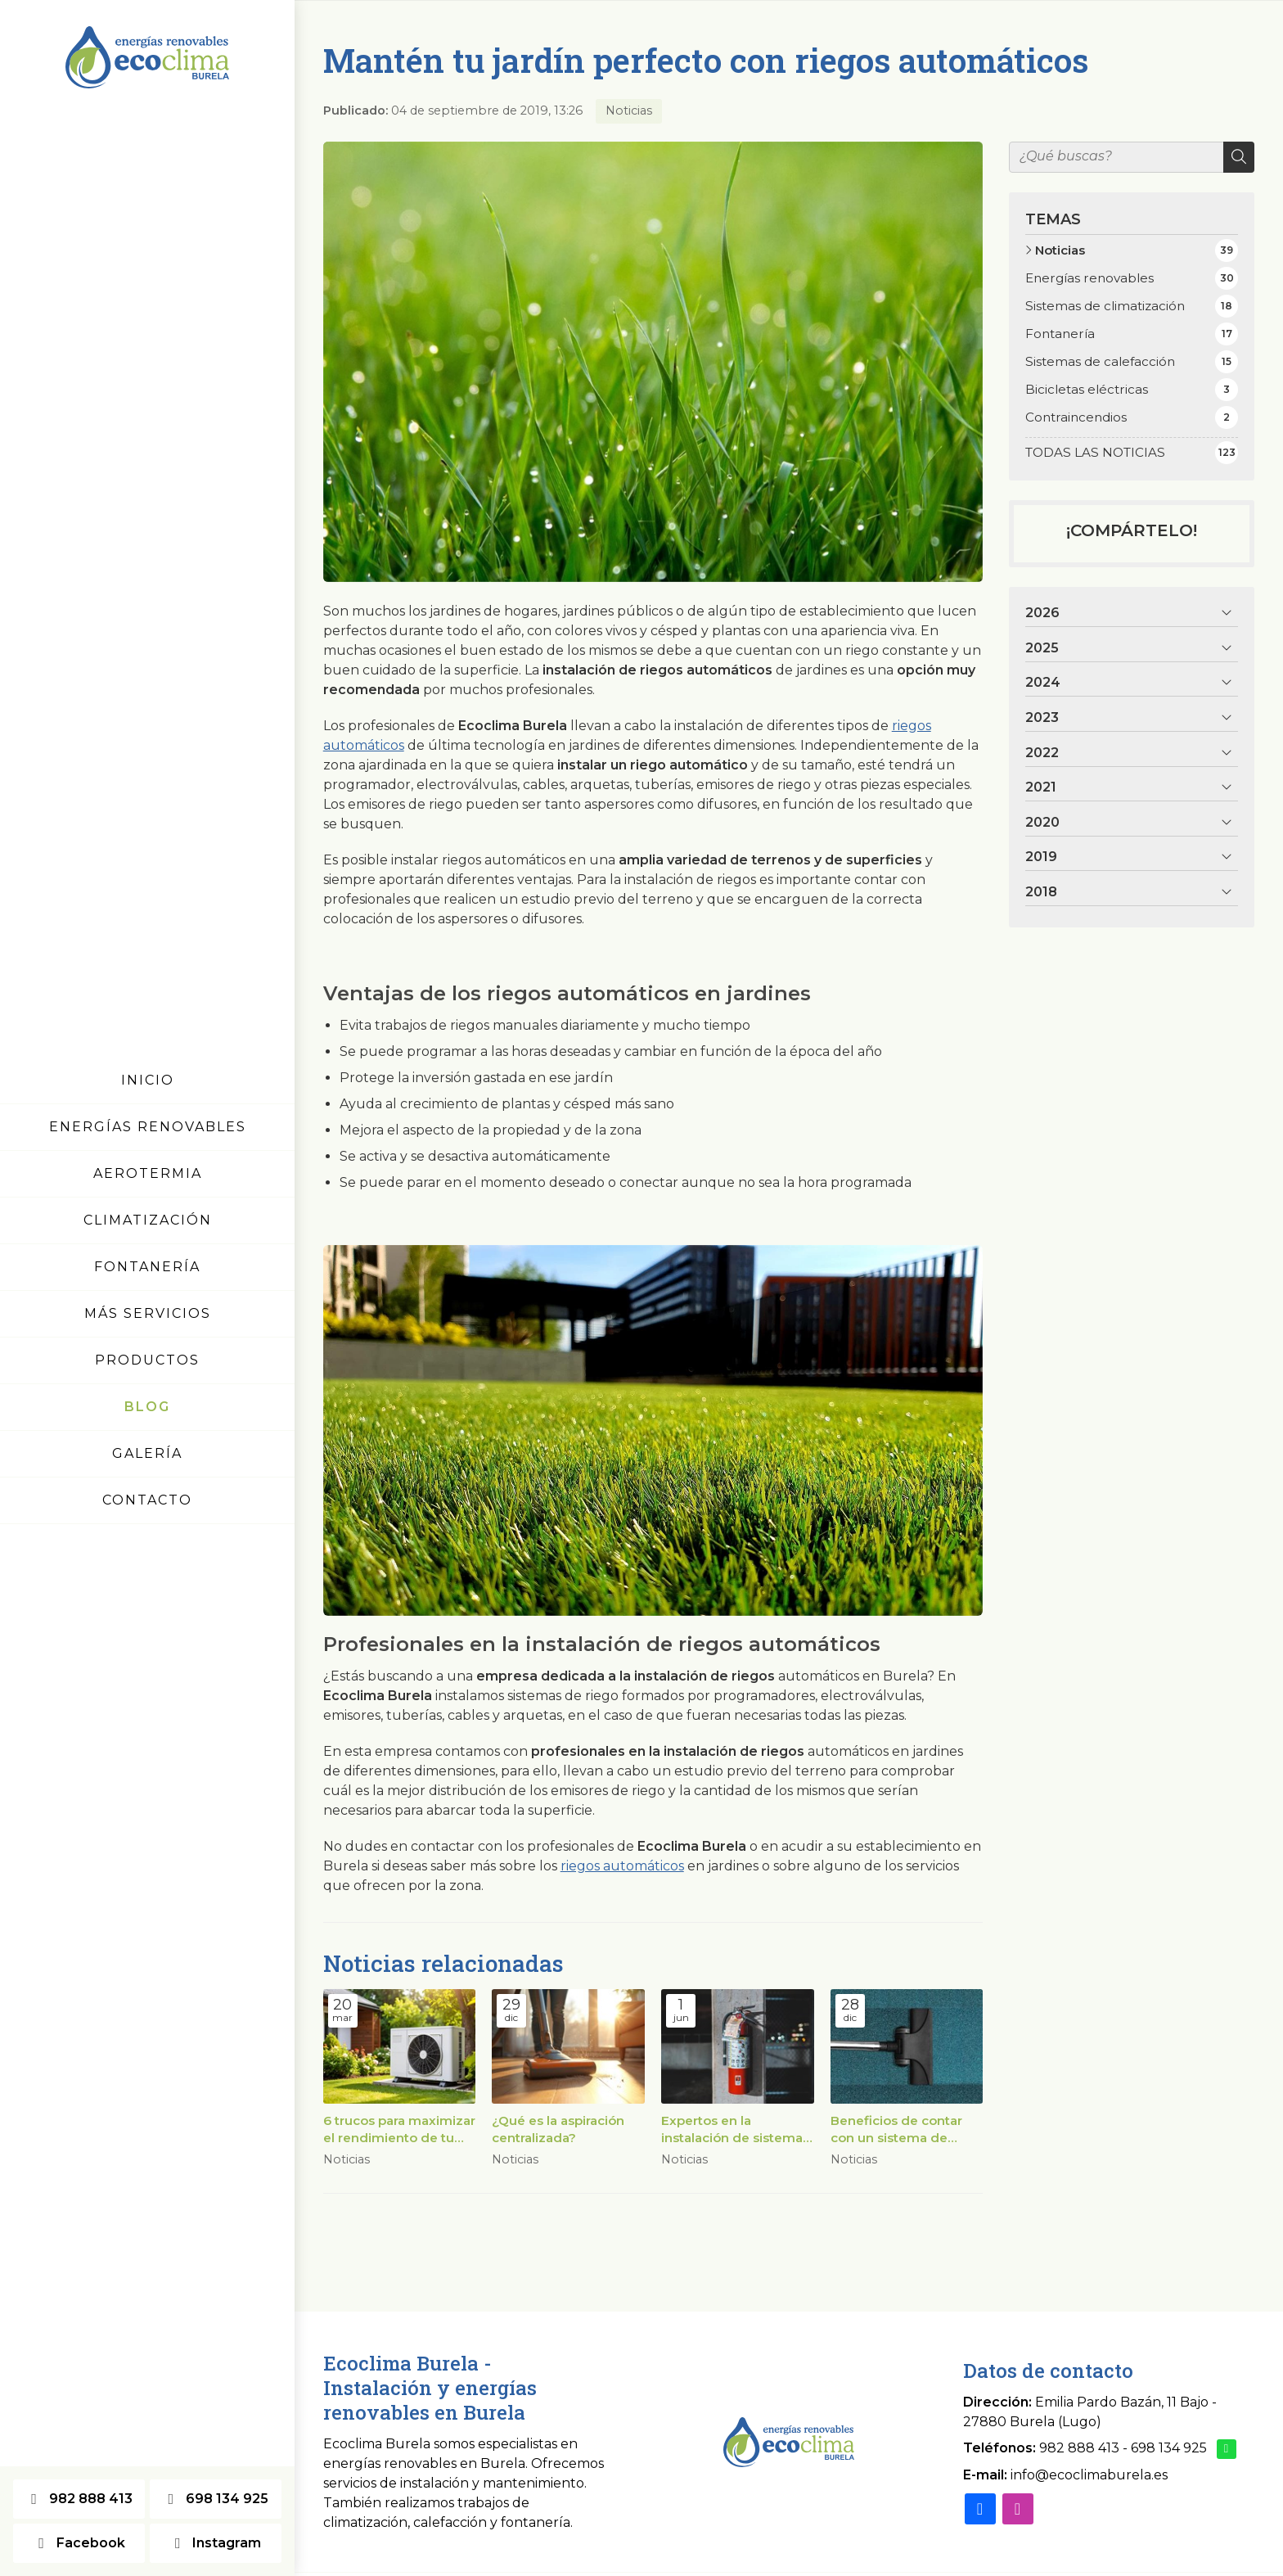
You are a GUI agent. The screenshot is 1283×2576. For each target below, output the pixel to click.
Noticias (628, 110)
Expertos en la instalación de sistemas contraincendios (735, 2130)
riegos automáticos (622, 1866)
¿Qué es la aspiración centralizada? (558, 2129)
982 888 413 (1079, 2448)
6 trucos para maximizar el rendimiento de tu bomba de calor (399, 2130)
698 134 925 (1169, 2448)
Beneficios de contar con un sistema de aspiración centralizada (903, 2130)
